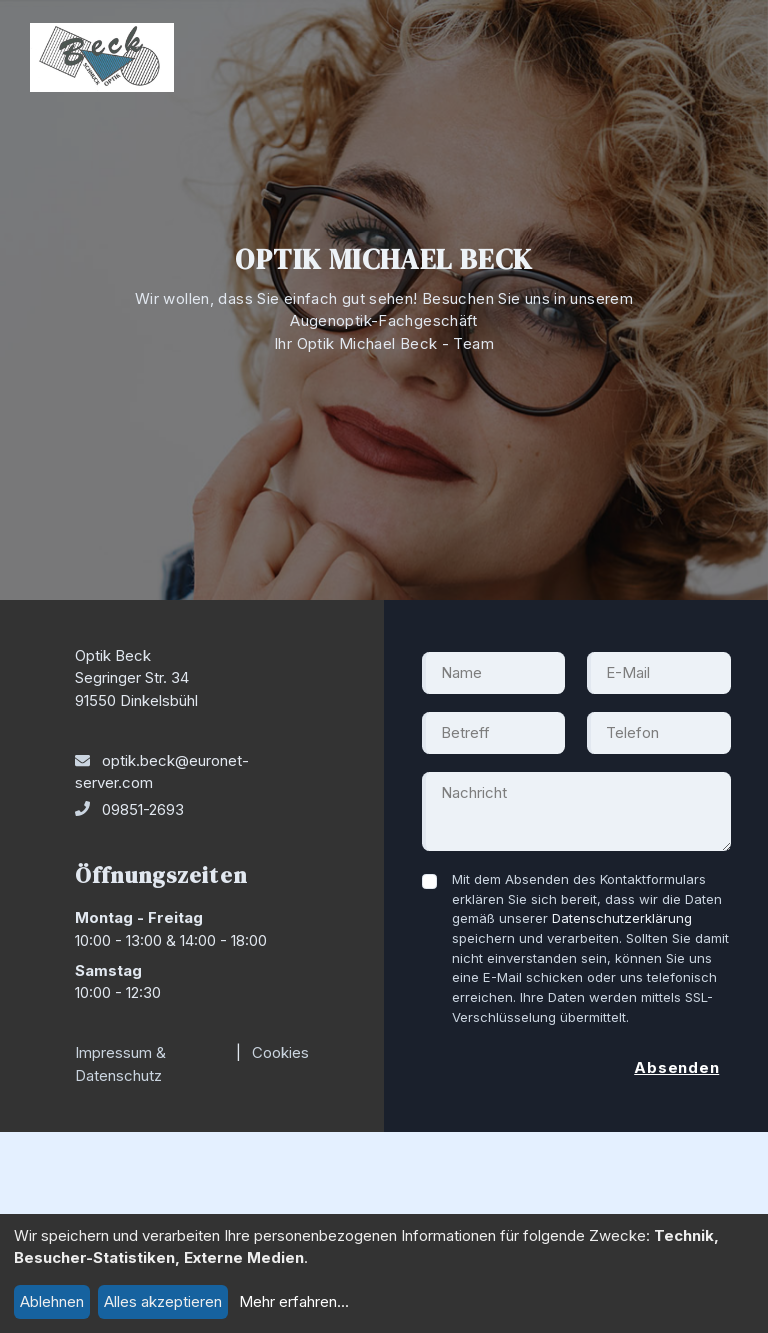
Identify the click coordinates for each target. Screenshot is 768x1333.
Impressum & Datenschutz (120, 1064)
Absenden (676, 1067)
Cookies (280, 1052)
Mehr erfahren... (294, 1301)
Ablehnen (52, 1301)
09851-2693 (143, 809)
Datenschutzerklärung (622, 918)
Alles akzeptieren (163, 1301)
